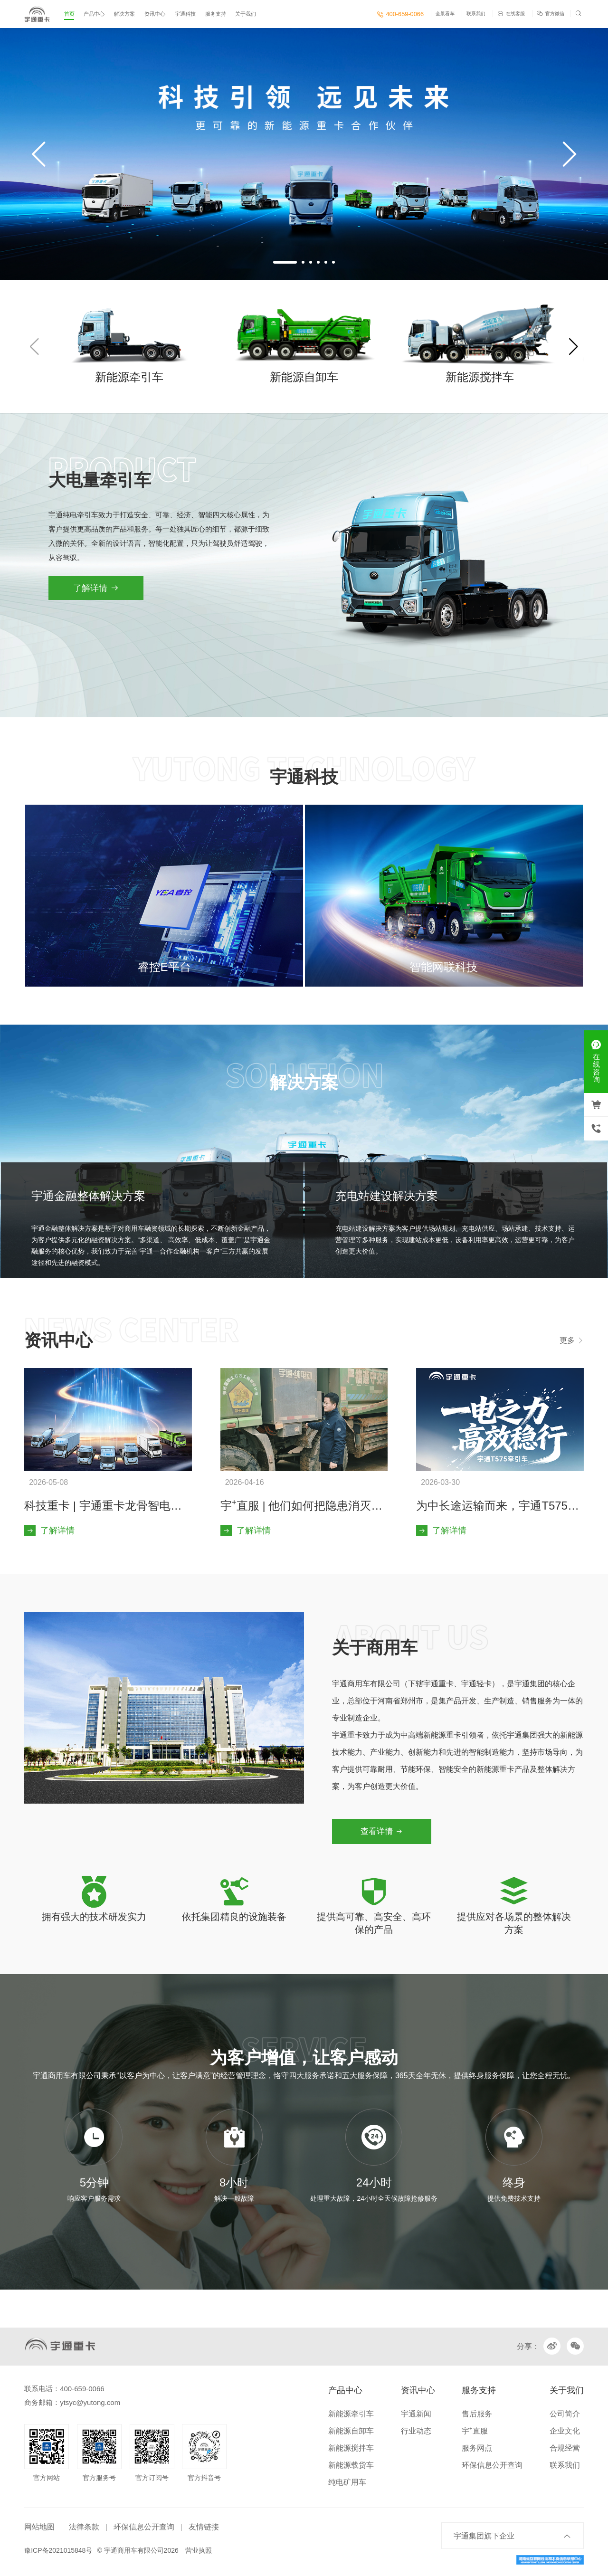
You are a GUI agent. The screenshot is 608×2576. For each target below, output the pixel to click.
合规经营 (565, 2448)
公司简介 (565, 2414)
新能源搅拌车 (351, 2448)
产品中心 (94, 14)
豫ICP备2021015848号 (58, 2550)
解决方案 (124, 14)
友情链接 (204, 2527)
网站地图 (39, 2527)
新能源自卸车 (351, 2431)
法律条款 (84, 2527)
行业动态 (416, 2431)
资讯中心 (154, 14)
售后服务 (477, 2414)
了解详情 (96, 588)
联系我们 (475, 13)
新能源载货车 (351, 2465)
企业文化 (565, 2431)
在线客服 (511, 13)
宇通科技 (185, 14)
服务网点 (477, 2448)
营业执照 (198, 2550)
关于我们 (245, 14)
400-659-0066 (400, 14)
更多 (571, 1340)
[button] (285, 262)
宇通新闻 (416, 2414)
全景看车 (445, 13)
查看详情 (382, 1831)
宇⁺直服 (475, 2431)
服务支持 (215, 14)
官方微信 (551, 13)
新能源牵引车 (351, 2414)
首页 (69, 14)
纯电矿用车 (347, 2482)
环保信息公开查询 (492, 2465)
